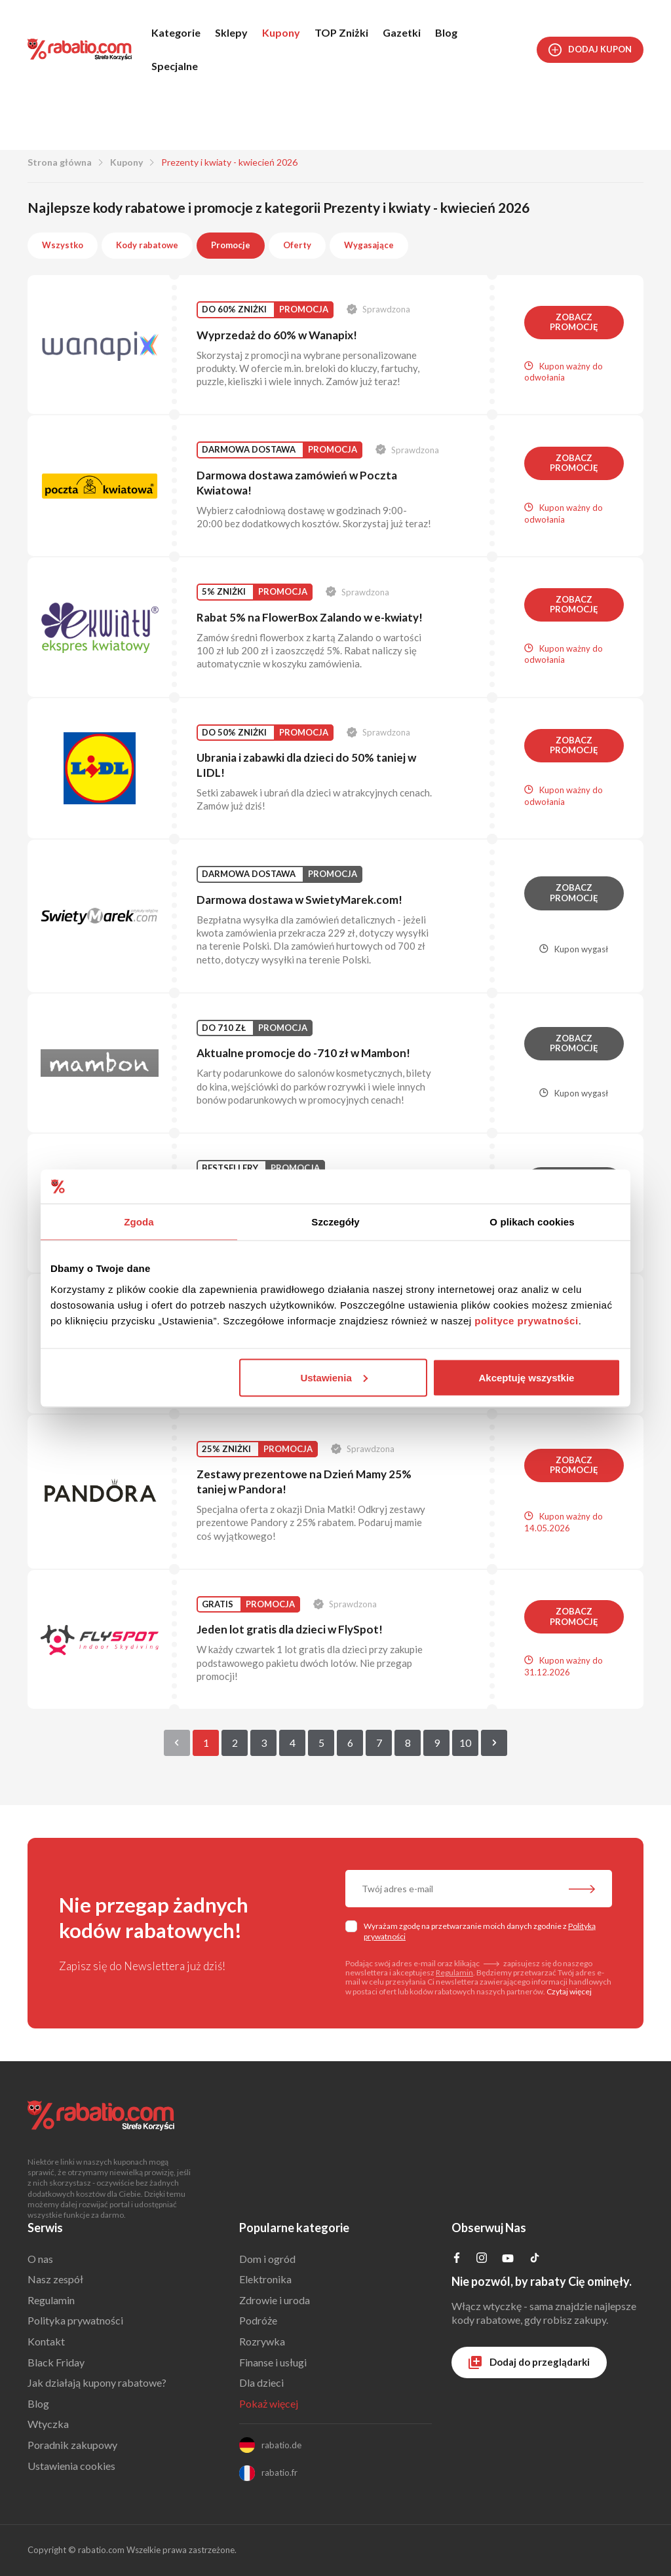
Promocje (230, 245)
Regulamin (454, 1972)
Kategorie (176, 32)
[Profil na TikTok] (535, 2259)
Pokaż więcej (268, 2403)
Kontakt (46, 2341)
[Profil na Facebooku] (457, 2258)
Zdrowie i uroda (274, 2300)
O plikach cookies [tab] (531, 1221)
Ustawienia (333, 1377)
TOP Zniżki (341, 32)
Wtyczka (48, 2423)
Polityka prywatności (75, 2320)
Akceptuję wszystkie (527, 1377)
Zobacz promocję (574, 322)
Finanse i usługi (273, 2362)
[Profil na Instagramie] (481, 2258)
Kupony (281, 32)
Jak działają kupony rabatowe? (97, 2382)
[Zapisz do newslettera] (582, 1890)
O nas (40, 2258)
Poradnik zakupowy (72, 2444)
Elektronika (265, 2279)
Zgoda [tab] (139, 1221)
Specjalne (174, 66)
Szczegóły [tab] (335, 1221)
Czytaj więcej (569, 1991)
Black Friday (56, 2362)
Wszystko (62, 245)
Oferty (297, 245)
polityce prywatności (526, 1320)
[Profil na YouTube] (507, 2260)
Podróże (258, 2320)
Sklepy (231, 32)
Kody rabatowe (147, 245)
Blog (446, 32)
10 (465, 1742)
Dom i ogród (267, 2258)
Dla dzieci (261, 2382)
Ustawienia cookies (71, 2465)
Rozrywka (262, 2341)
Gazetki (402, 32)
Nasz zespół (55, 2279)
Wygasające (369, 245)
